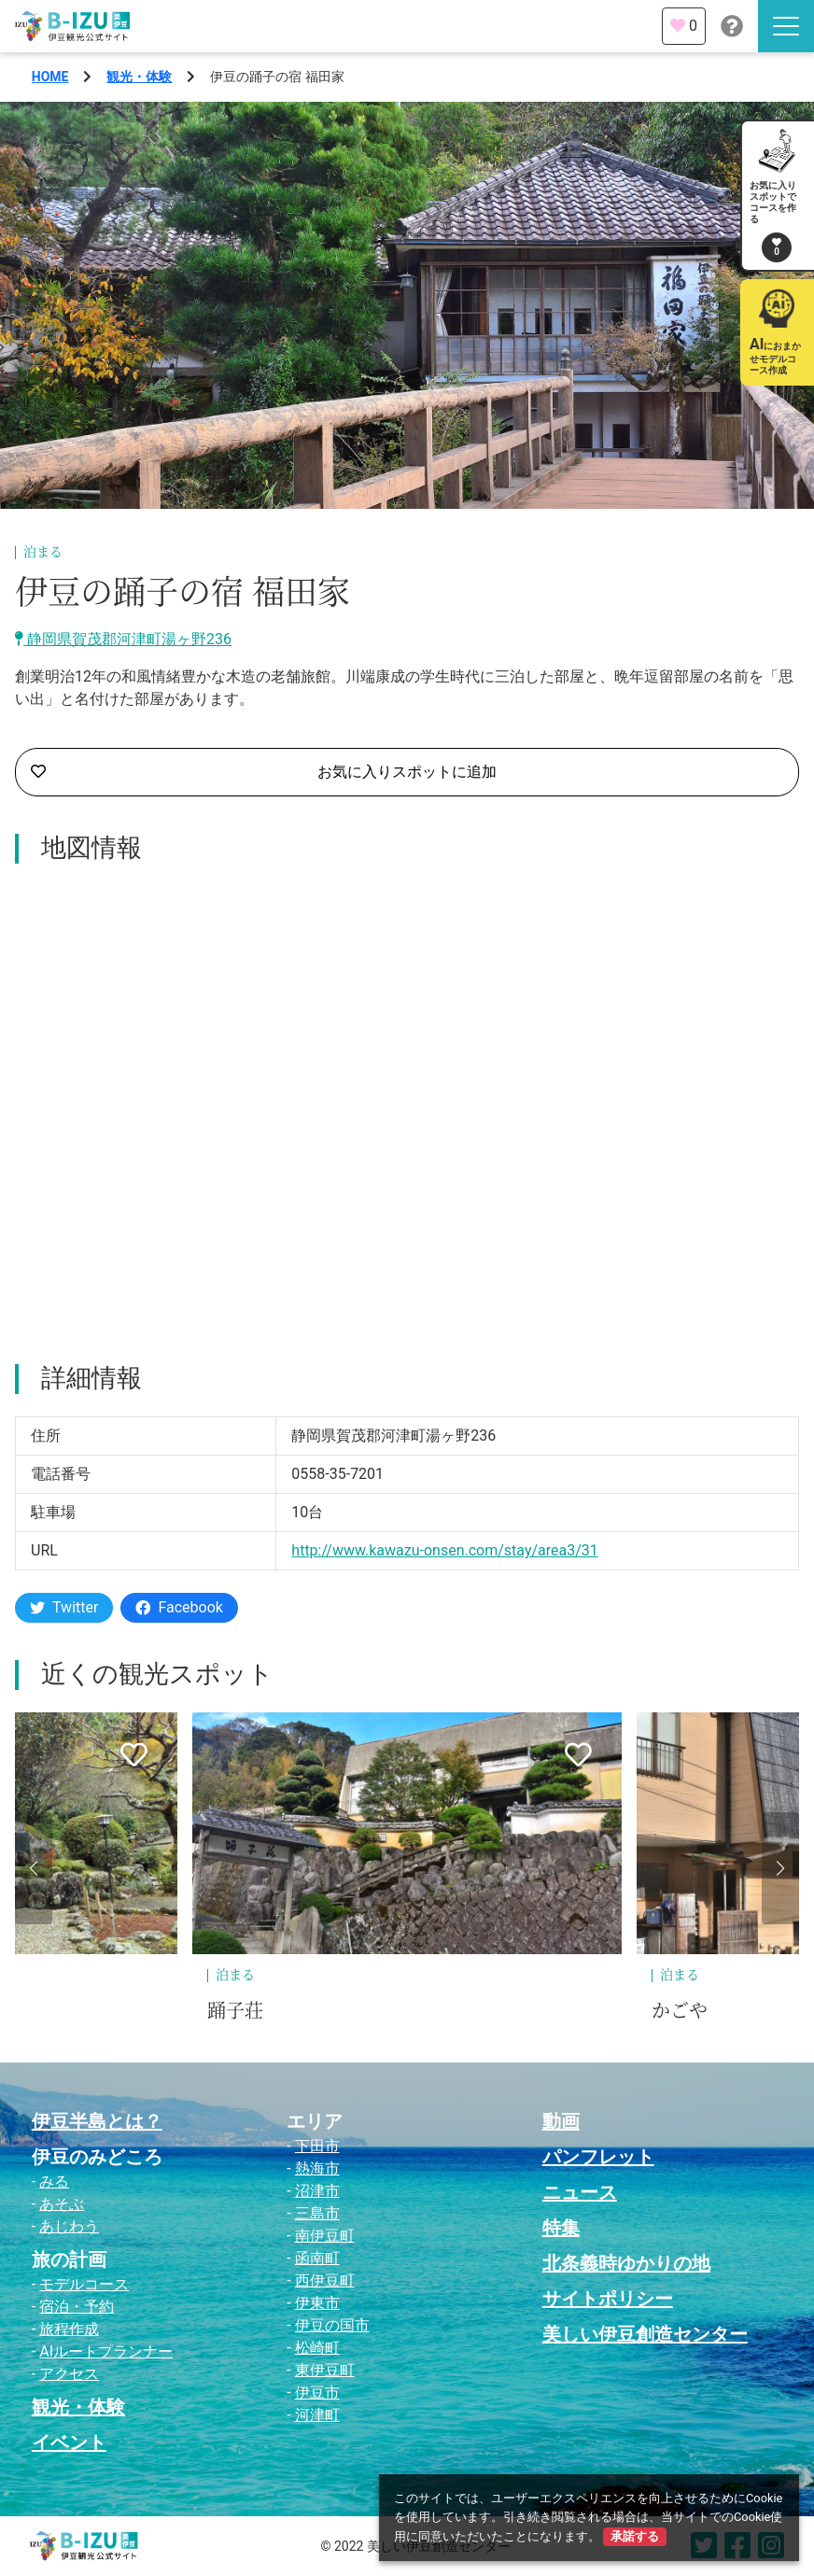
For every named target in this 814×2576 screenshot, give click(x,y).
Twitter (64, 1607)
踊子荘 (235, 2011)
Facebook (178, 1607)
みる (54, 2181)
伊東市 (317, 2303)
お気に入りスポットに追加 (264, 772)
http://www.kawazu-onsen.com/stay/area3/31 (444, 1550)
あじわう (69, 2226)
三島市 (317, 2213)
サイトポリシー (607, 2298)
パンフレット (598, 2157)
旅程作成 (69, 2329)
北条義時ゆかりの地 (626, 2263)
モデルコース (84, 2284)
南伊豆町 (325, 2236)
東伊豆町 (325, 2370)
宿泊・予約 (76, 2307)
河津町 (317, 2415)
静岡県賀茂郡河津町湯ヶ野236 (123, 639)
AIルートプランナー (106, 2351)
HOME (50, 76)
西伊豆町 (325, 2280)
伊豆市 (317, 2392)
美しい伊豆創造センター (645, 2334)
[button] (33, 1868)
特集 (561, 2228)
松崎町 (317, 2348)
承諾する (634, 2536)
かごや (680, 2011)
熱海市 (317, 2168)
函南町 (317, 2258)
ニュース (579, 2192)
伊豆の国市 (332, 2325)
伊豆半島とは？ (97, 2121)
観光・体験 (139, 76)
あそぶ (61, 2204)
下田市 (317, 2146)
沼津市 (317, 2191)
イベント (69, 2442)
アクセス (69, 2374)
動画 (561, 2121)
